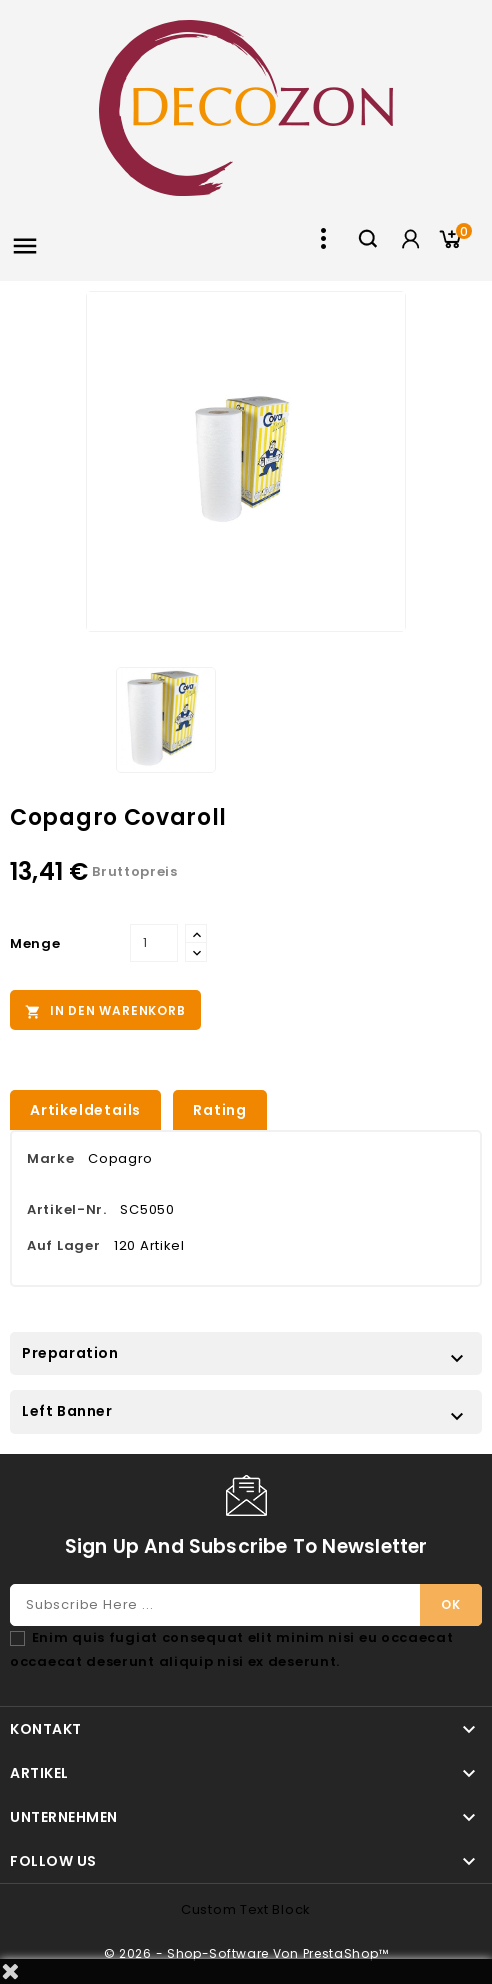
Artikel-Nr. (67, 1209)
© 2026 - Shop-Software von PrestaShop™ (246, 1953)
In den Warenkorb (105, 1011)
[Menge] (154, 943)
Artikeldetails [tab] (85, 1110)
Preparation (70, 1353)
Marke (51, 1158)
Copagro (120, 1158)
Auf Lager (63, 1245)
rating (220, 1110)
